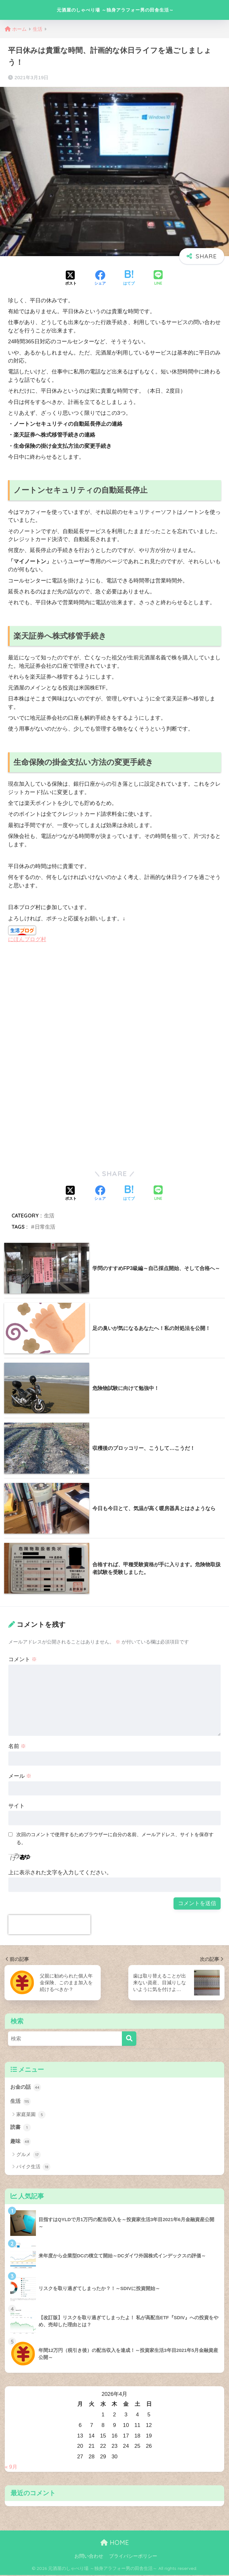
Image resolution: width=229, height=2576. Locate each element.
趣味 (20, 2142)
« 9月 (11, 2468)
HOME (114, 2544)
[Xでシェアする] (71, 278)
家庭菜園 (31, 2115)
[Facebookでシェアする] (100, 278)
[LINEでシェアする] (158, 278)
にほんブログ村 (27, 939)
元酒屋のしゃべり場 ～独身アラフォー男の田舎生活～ (115, 9)
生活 (49, 1215)
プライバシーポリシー (133, 2557)
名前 (17, 1746)
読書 (20, 2128)
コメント (22, 1659)
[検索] (129, 2038)
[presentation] (49, 1924)
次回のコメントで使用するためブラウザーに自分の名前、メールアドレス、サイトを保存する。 (115, 1838)
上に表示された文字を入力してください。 (60, 1872)
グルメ (28, 2156)
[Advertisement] (62, 1002)
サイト (16, 1806)
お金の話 (26, 2087)
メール (20, 1776)
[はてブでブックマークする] (129, 278)
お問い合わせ (88, 2557)
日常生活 (45, 1227)
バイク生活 (33, 2168)
